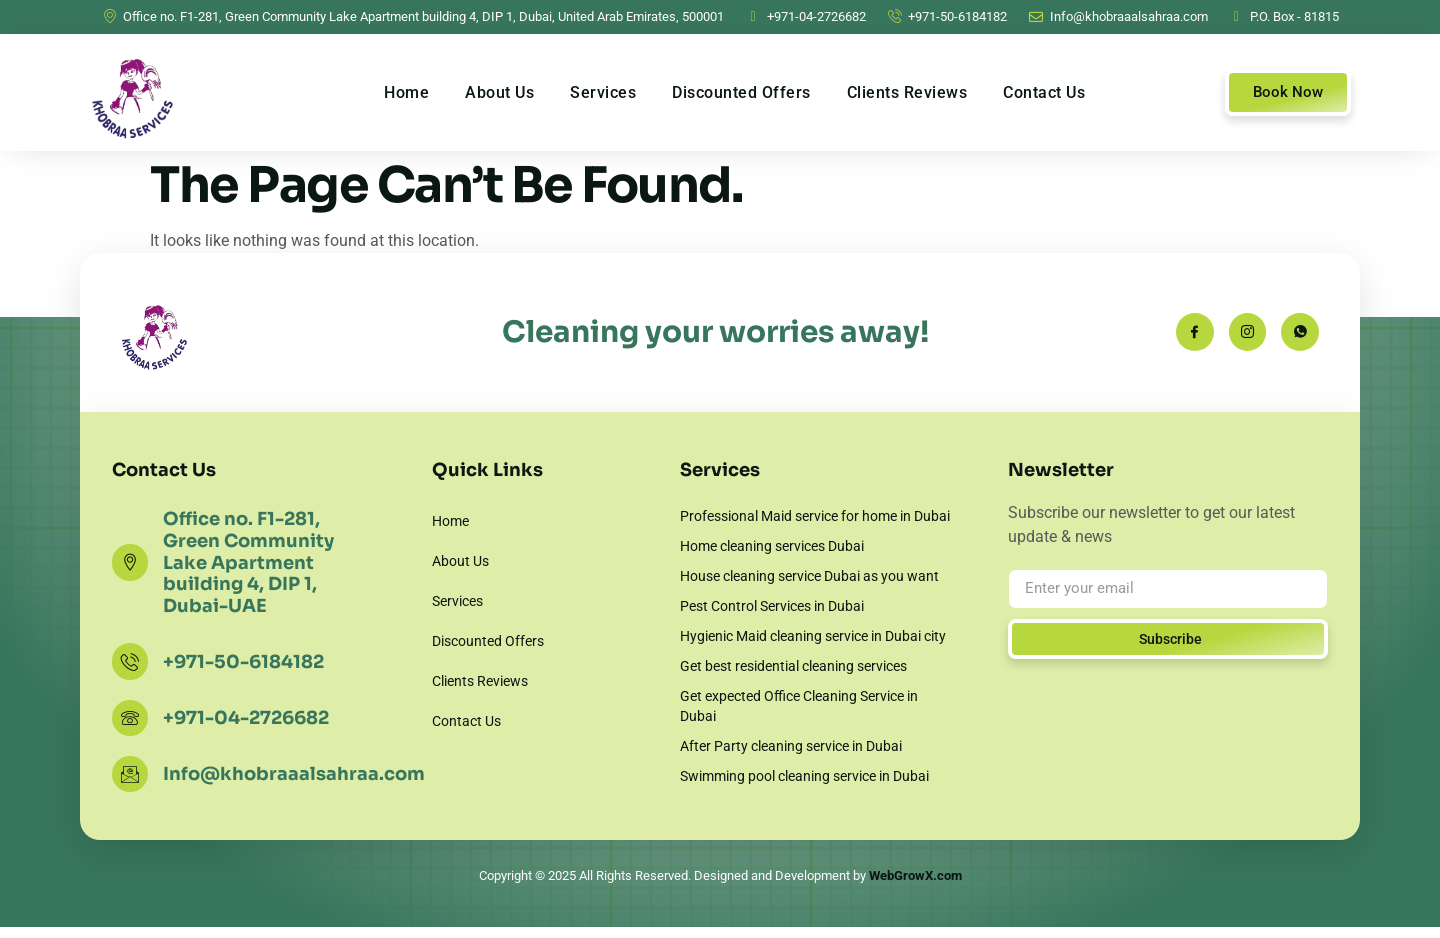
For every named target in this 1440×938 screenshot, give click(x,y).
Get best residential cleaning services (793, 666)
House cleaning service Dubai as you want (809, 576)
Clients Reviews (907, 92)
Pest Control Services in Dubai (772, 606)
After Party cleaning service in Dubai (791, 746)
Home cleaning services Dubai (772, 546)
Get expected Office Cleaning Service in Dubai (799, 706)
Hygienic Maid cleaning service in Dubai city (813, 636)
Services (603, 92)
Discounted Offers (741, 92)
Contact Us (1044, 92)
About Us (499, 92)
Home (406, 92)
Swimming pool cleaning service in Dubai (804, 776)
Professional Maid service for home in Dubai (815, 516)
